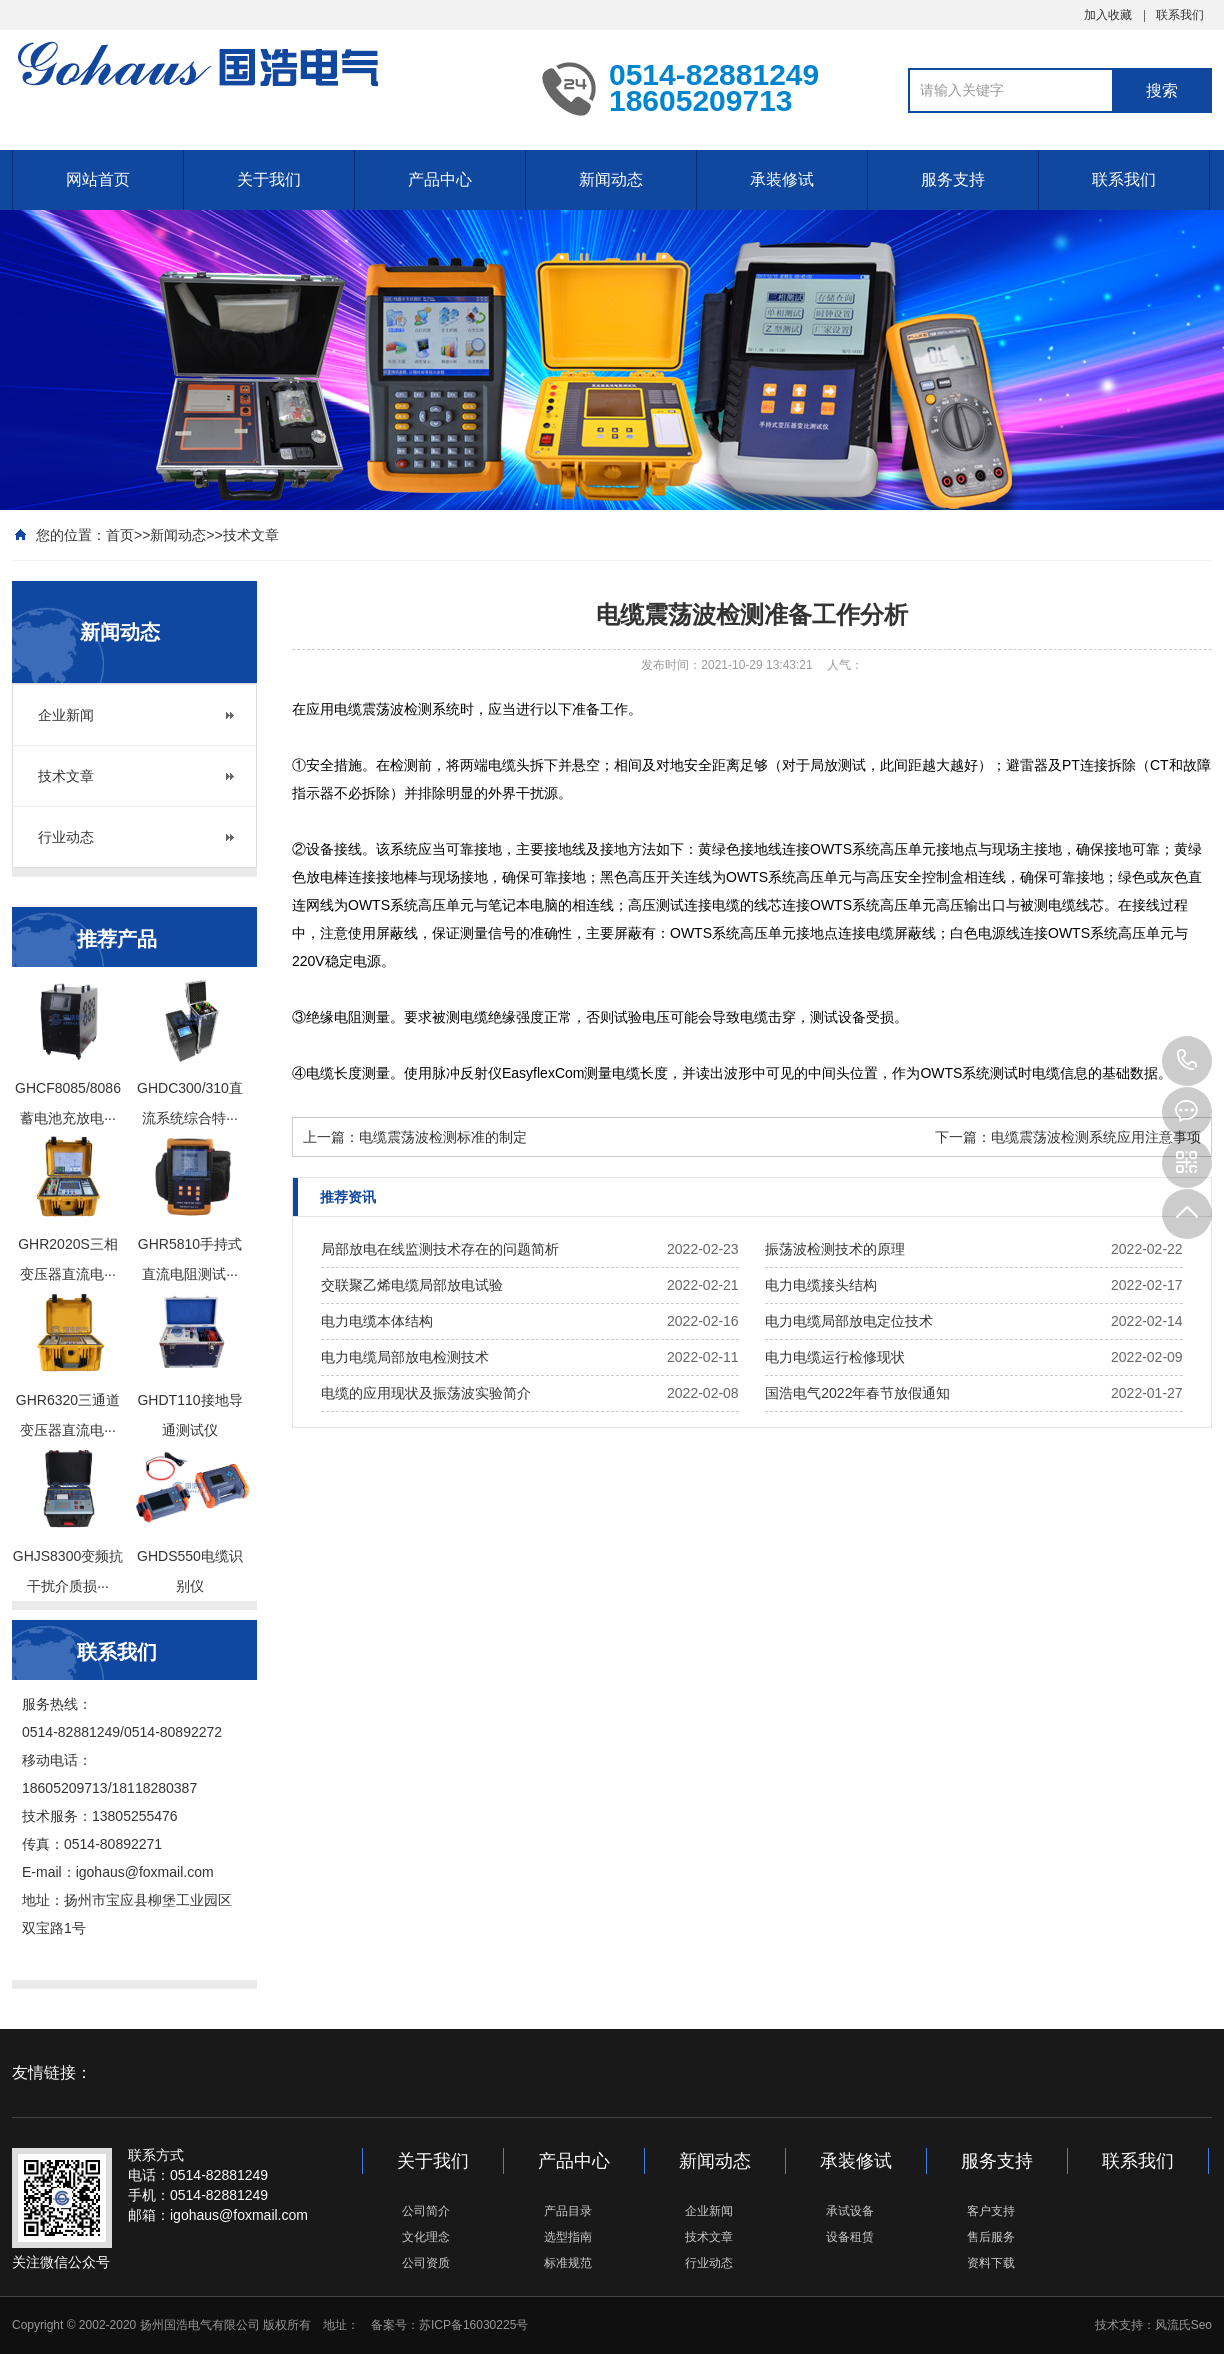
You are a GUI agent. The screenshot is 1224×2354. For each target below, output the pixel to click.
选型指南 (568, 2237)
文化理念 (426, 2237)
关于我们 (269, 179)
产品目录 (568, 2211)
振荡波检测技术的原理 (835, 1249)
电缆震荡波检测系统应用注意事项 (1096, 1137)
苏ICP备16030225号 (473, 2325)
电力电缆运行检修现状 (835, 1357)
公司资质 (426, 2263)
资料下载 (991, 2263)
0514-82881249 (1187, 1061)
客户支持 (991, 2211)
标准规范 (568, 2263)
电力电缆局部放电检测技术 (405, 1357)
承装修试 (782, 179)
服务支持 (953, 179)
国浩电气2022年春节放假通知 (857, 1393)
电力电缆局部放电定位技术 (849, 1321)
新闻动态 (611, 179)
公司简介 (426, 2211)
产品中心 (440, 179)
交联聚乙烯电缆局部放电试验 (412, 1285)
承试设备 (850, 2211)
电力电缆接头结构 (821, 1285)
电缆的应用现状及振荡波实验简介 (426, 1393)
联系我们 (1180, 15)
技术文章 (251, 535)
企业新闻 (66, 715)
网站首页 (98, 179)
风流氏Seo (1183, 2325)
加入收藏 (1108, 15)
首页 (120, 535)
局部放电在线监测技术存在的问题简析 (440, 1249)
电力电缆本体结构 (377, 1321)
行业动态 (66, 837)
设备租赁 (850, 2237)
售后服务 (991, 2237)
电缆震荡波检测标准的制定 (443, 1137)
